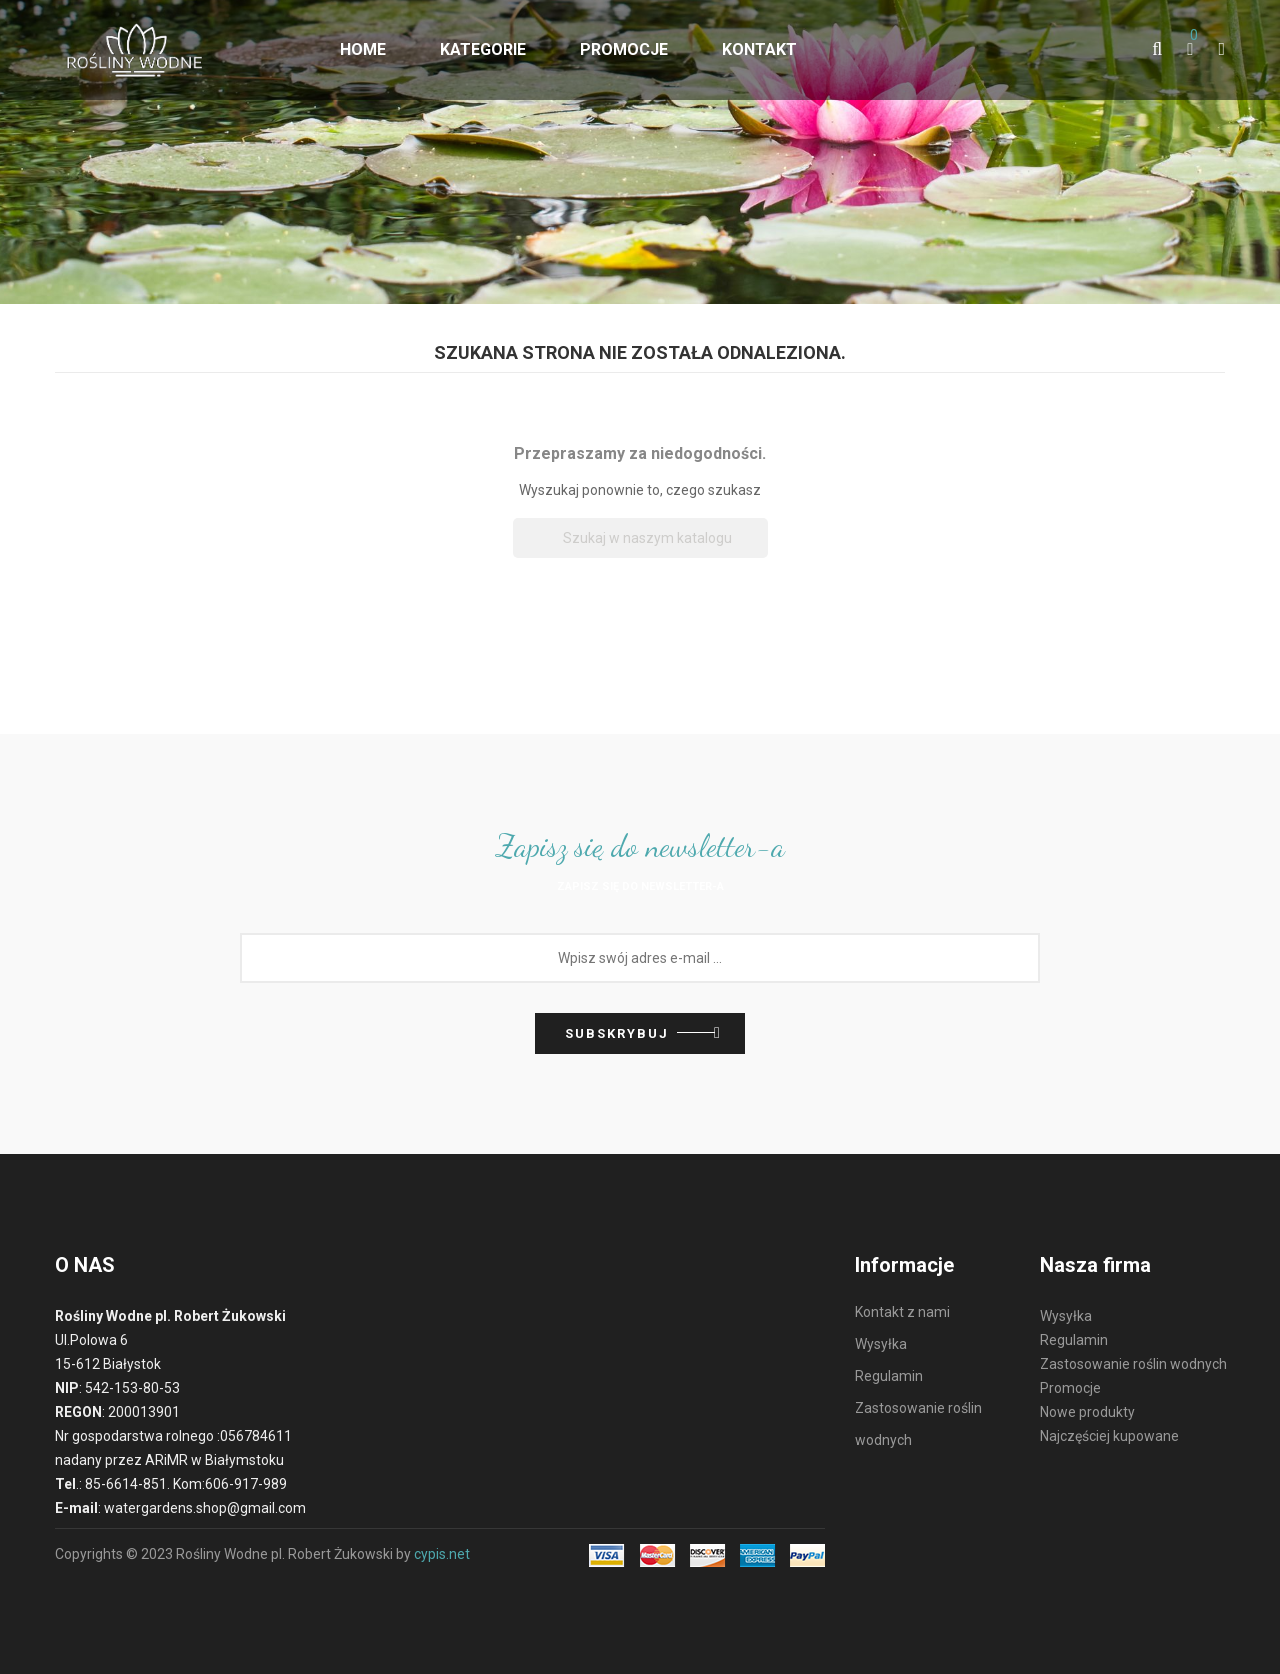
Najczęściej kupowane (1109, 1436)
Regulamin (889, 1376)
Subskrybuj (617, 1033)
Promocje (1070, 1388)
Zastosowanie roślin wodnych (1133, 1364)
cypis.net (442, 1554)
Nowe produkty (1087, 1412)
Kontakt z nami (902, 1312)
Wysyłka (881, 1344)
